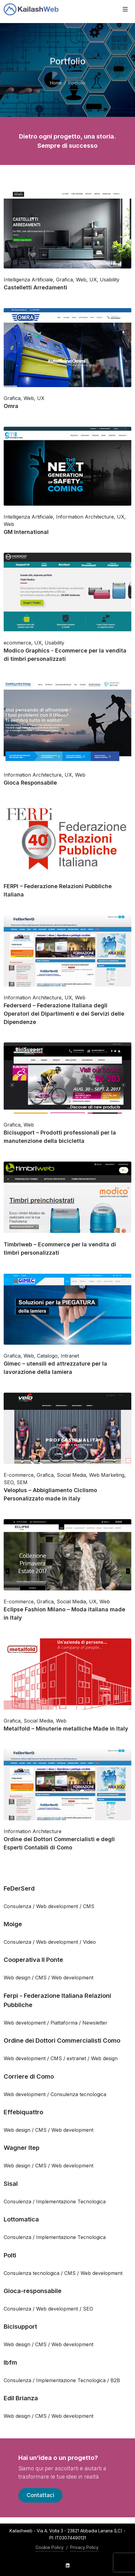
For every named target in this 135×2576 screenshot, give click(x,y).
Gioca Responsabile (30, 782)
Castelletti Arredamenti (35, 287)
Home (56, 82)
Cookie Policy (50, 2547)
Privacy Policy (84, 2547)
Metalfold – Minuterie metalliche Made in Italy (66, 1728)
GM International (26, 532)
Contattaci (40, 2495)
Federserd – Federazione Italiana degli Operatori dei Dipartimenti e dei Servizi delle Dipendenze (64, 1013)
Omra (11, 406)
